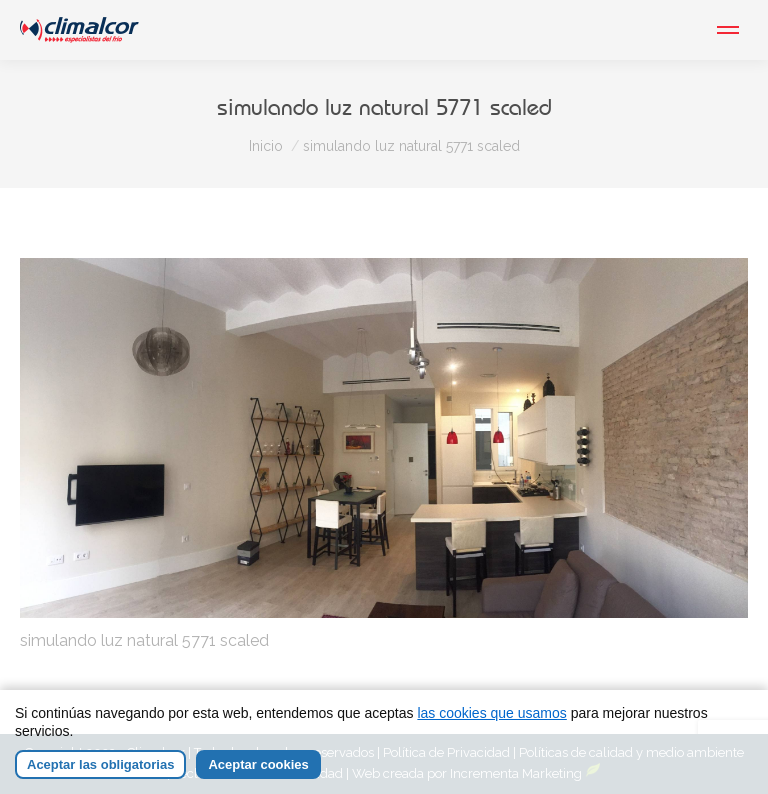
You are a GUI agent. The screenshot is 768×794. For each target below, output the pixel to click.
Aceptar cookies (258, 764)
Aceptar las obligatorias (100, 764)
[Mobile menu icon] (728, 30)
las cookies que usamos (491, 713)
